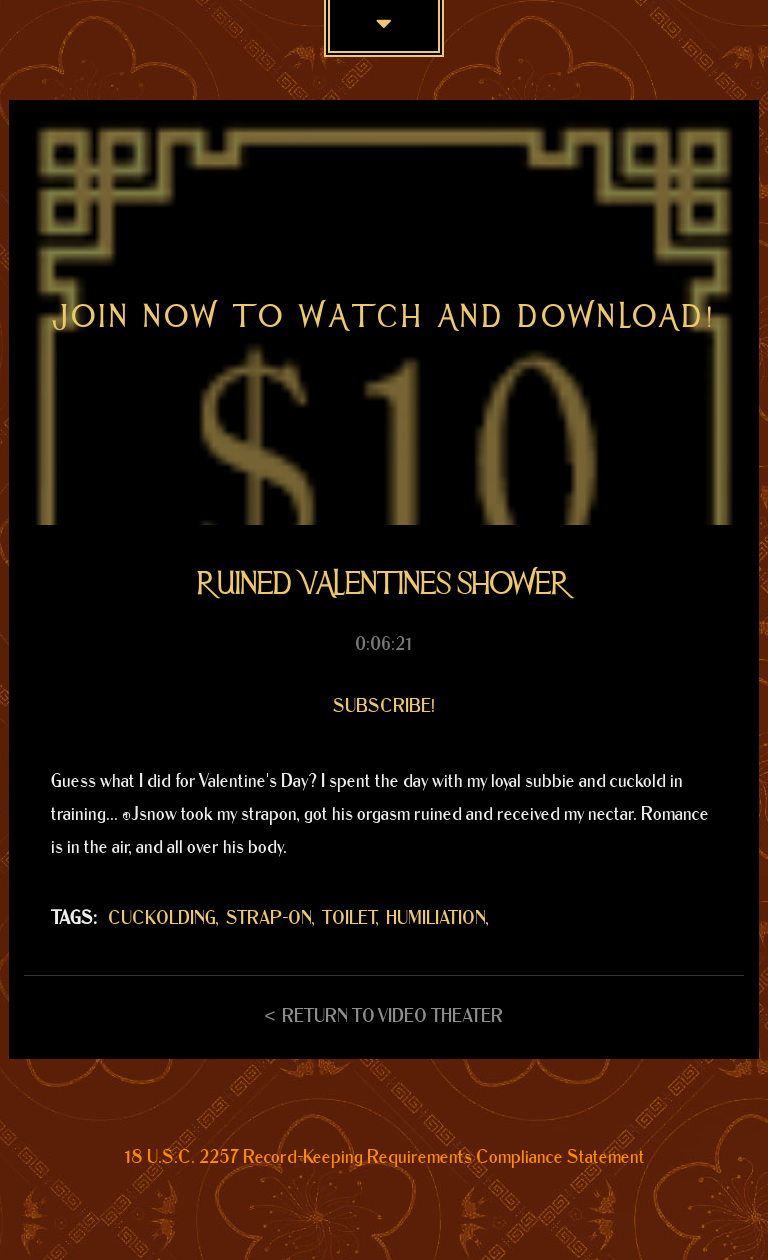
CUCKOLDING (162, 918)
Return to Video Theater (392, 1016)
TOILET (349, 918)
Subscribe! (384, 706)
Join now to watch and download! (384, 316)
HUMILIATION (436, 918)
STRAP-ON (269, 918)
